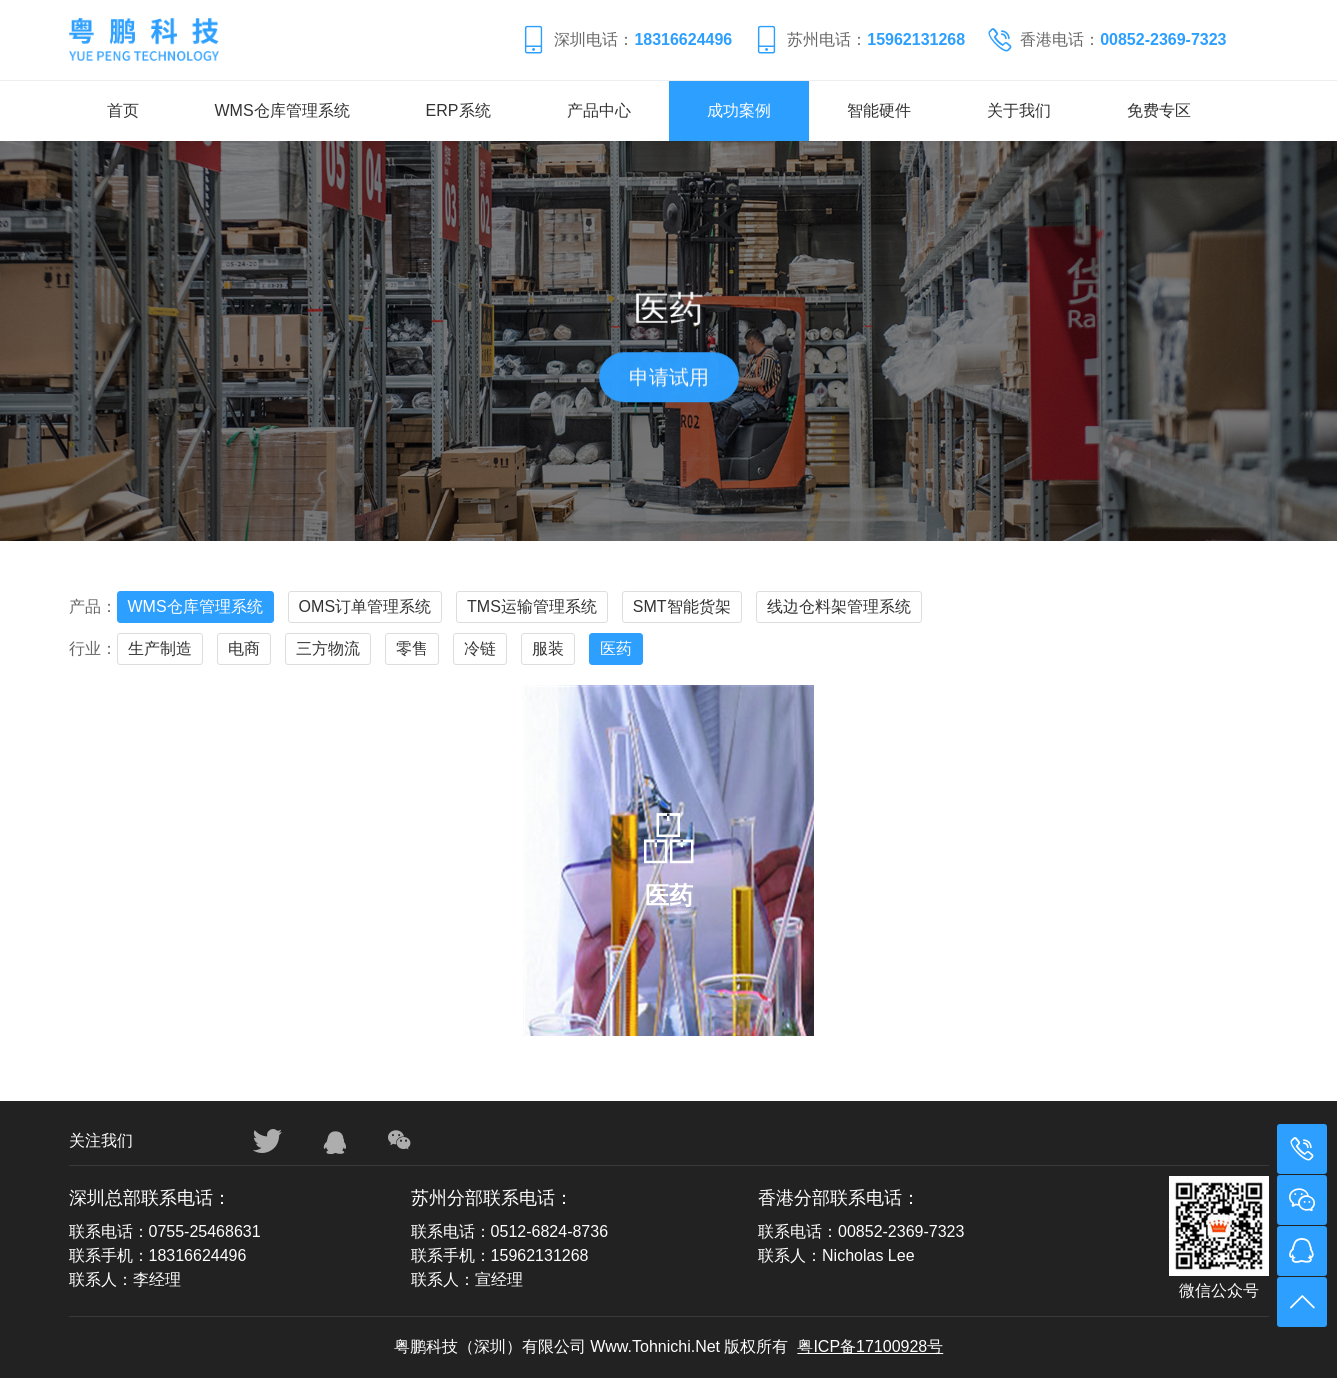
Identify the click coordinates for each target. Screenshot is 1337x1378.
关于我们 (1019, 110)
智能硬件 (879, 110)
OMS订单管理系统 (365, 606)
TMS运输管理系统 (532, 606)
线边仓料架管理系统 (839, 606)
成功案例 (739, 110)
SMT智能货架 (682, 606)
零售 (412, 648)
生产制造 (160, 648)
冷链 (480, 648)
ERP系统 (458, 110)
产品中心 (599, 110)
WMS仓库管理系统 (282, 110)
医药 (616, 648)
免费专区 (1159, 110)
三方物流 (328, 648)
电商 (244, 648)
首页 (123, 110)
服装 (548, 648)
